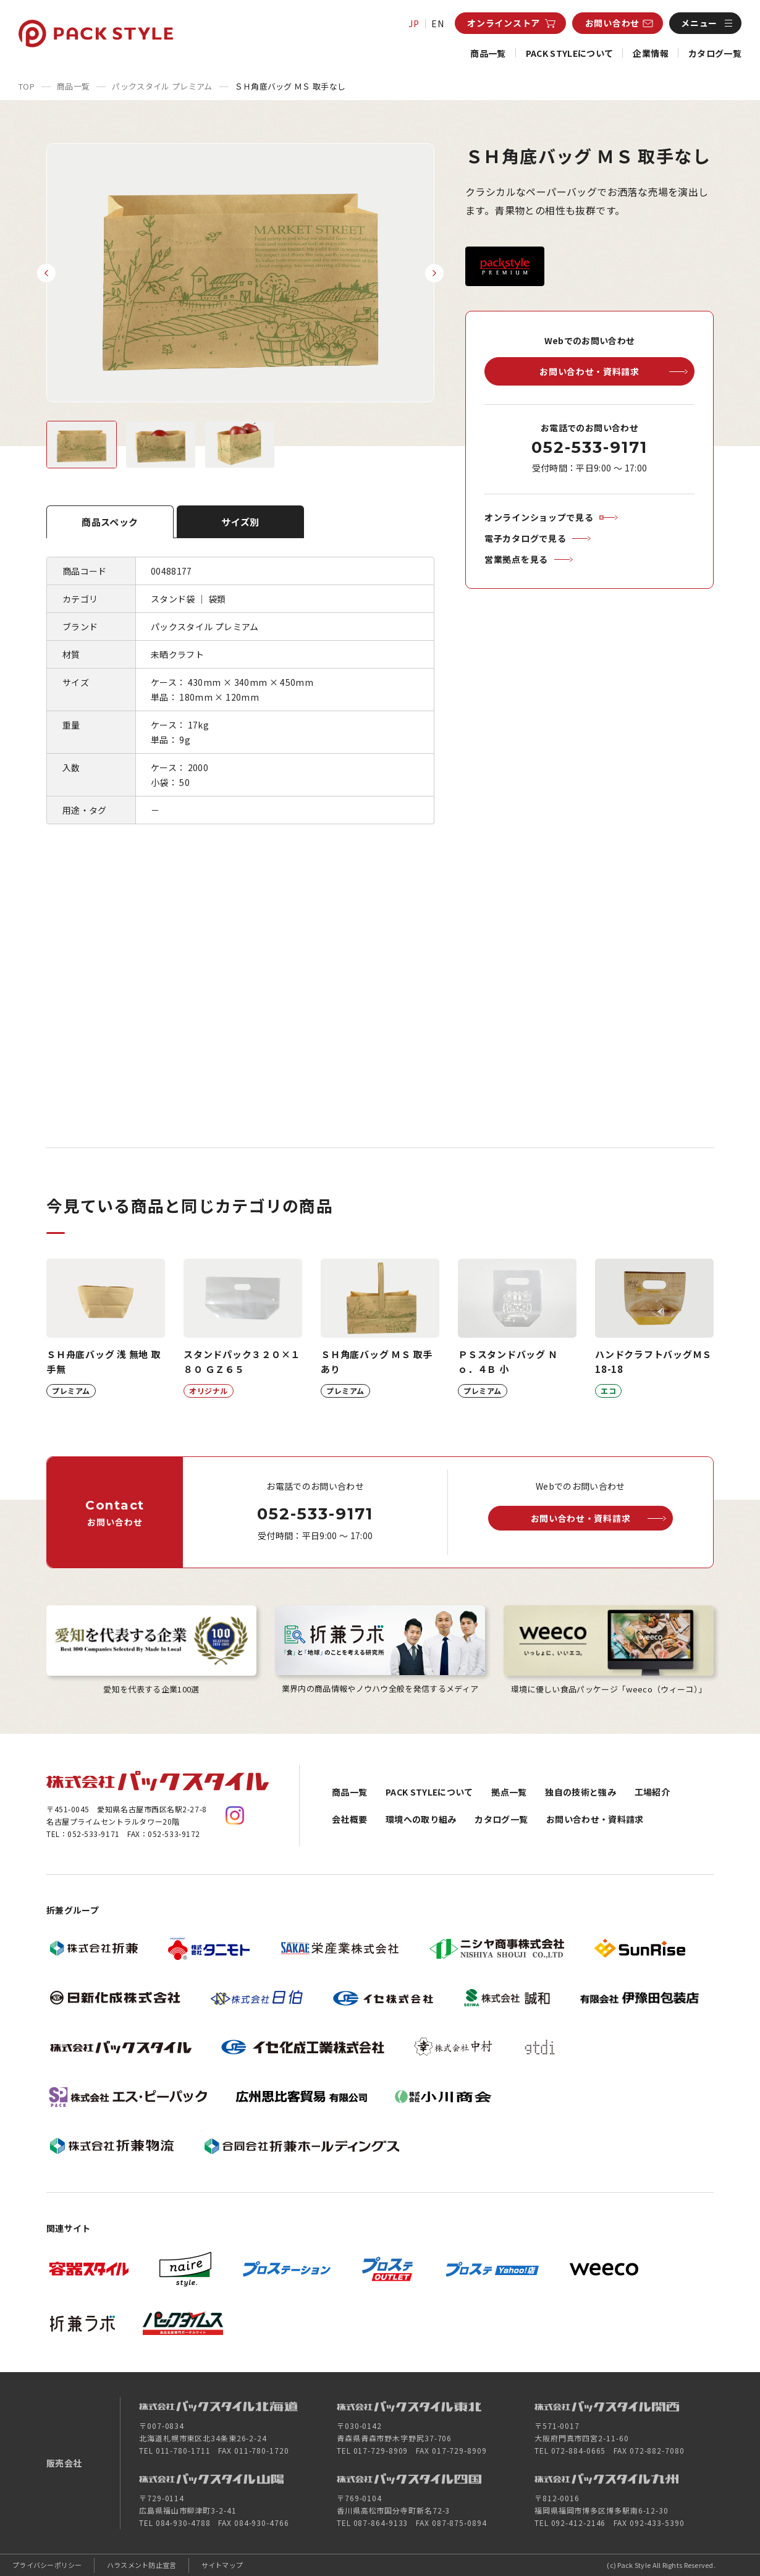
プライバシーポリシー (47, 2565)
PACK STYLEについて (570, 53)
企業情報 (650, 53)
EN (437, 23)
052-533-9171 (589, 447)
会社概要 (349, 1819)
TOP (27, 86)
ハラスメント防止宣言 (142, 2565)
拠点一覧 (508, 1792)
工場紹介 (652, 1792)
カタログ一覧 (714, 53)
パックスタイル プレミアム (162, 86)
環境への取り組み (421, 1819)
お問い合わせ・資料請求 (595, 1819)
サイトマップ (222, 2565)
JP (414, 23)
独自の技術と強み (580, 1792)
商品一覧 (487, 53)
